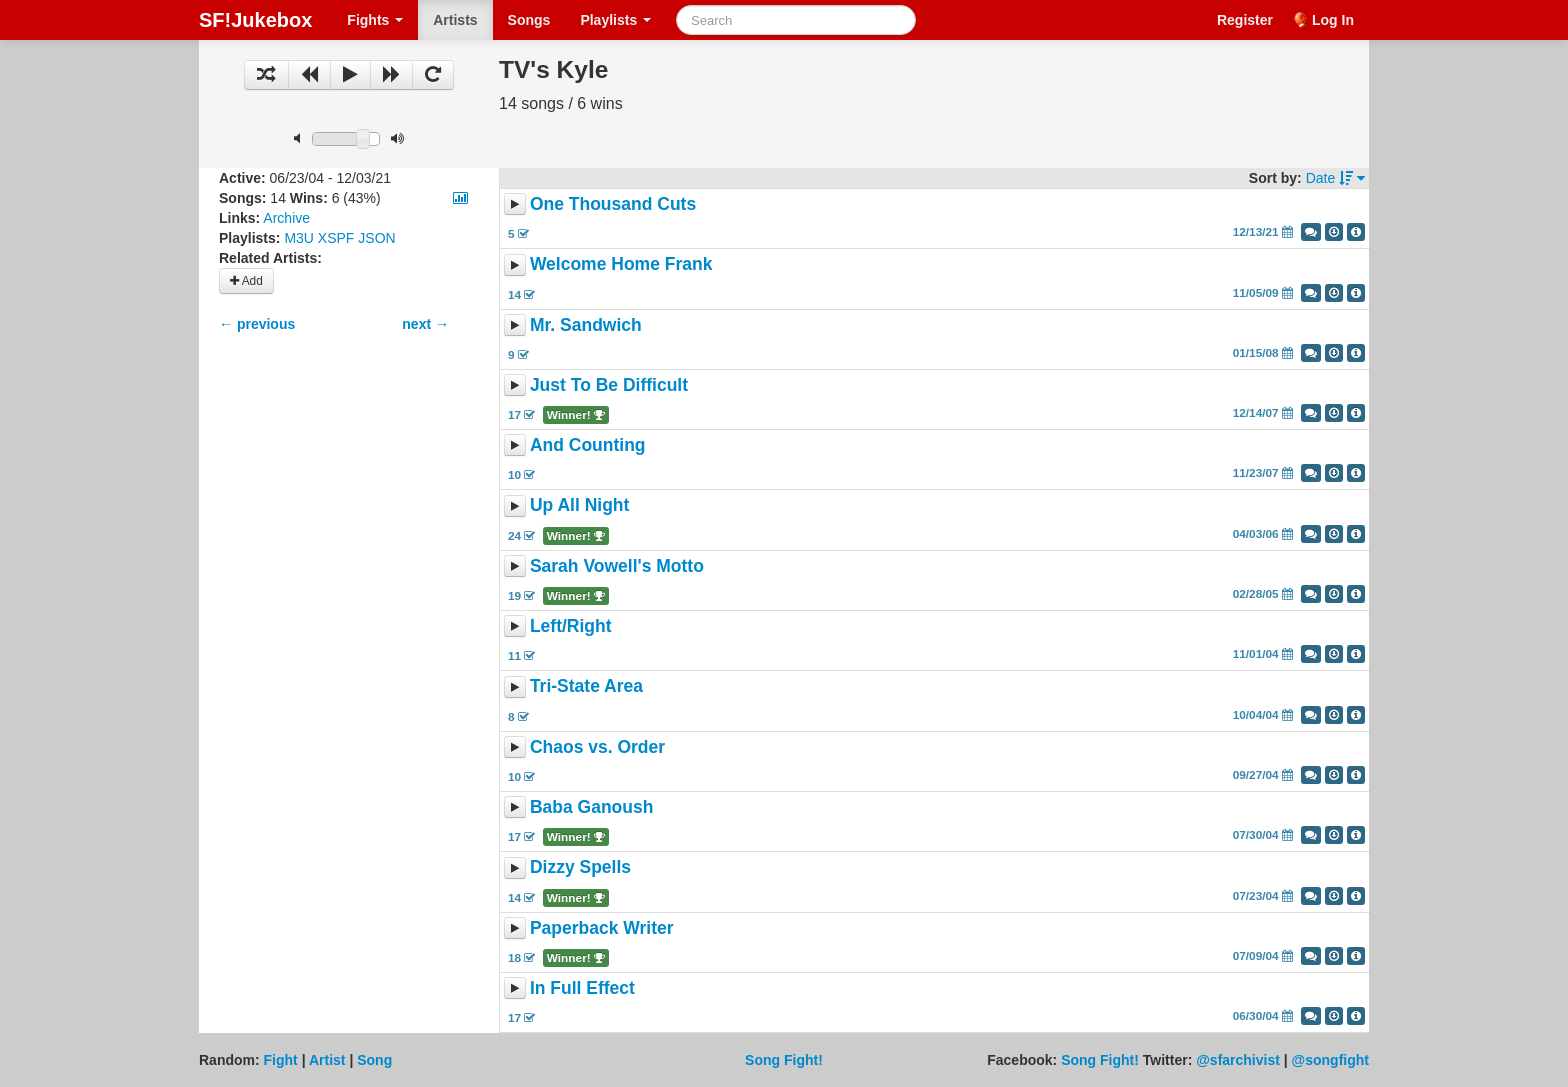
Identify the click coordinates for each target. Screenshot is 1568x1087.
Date (1335, 178)
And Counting (588, 445)
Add (246, 281)
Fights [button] (375, 20)
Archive (286, 218)
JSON (376, 238)
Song (374, 1060)
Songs (529, 20)
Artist (327, 1060)
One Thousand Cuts (613, 204)
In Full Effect (582, 988)
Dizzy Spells (580, 868)
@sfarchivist (1238, 1060)
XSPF (336, 238)
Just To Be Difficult (609, 385)
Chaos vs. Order (597, 747)
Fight (281, 1060)
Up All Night (579, 506)
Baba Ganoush (592, 807)
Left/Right (571, 626)
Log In (1333, 20)
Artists (455, 20)
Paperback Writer (602, 928)
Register (1245, 20)
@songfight (1330, 1060)
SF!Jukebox (255, 20)
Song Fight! (784, 1060)
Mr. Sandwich (586, 325)
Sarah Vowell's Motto (617, 566)
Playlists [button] (615, 20)
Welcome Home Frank (621, 265)
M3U (299, 238)
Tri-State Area (586, 687)
